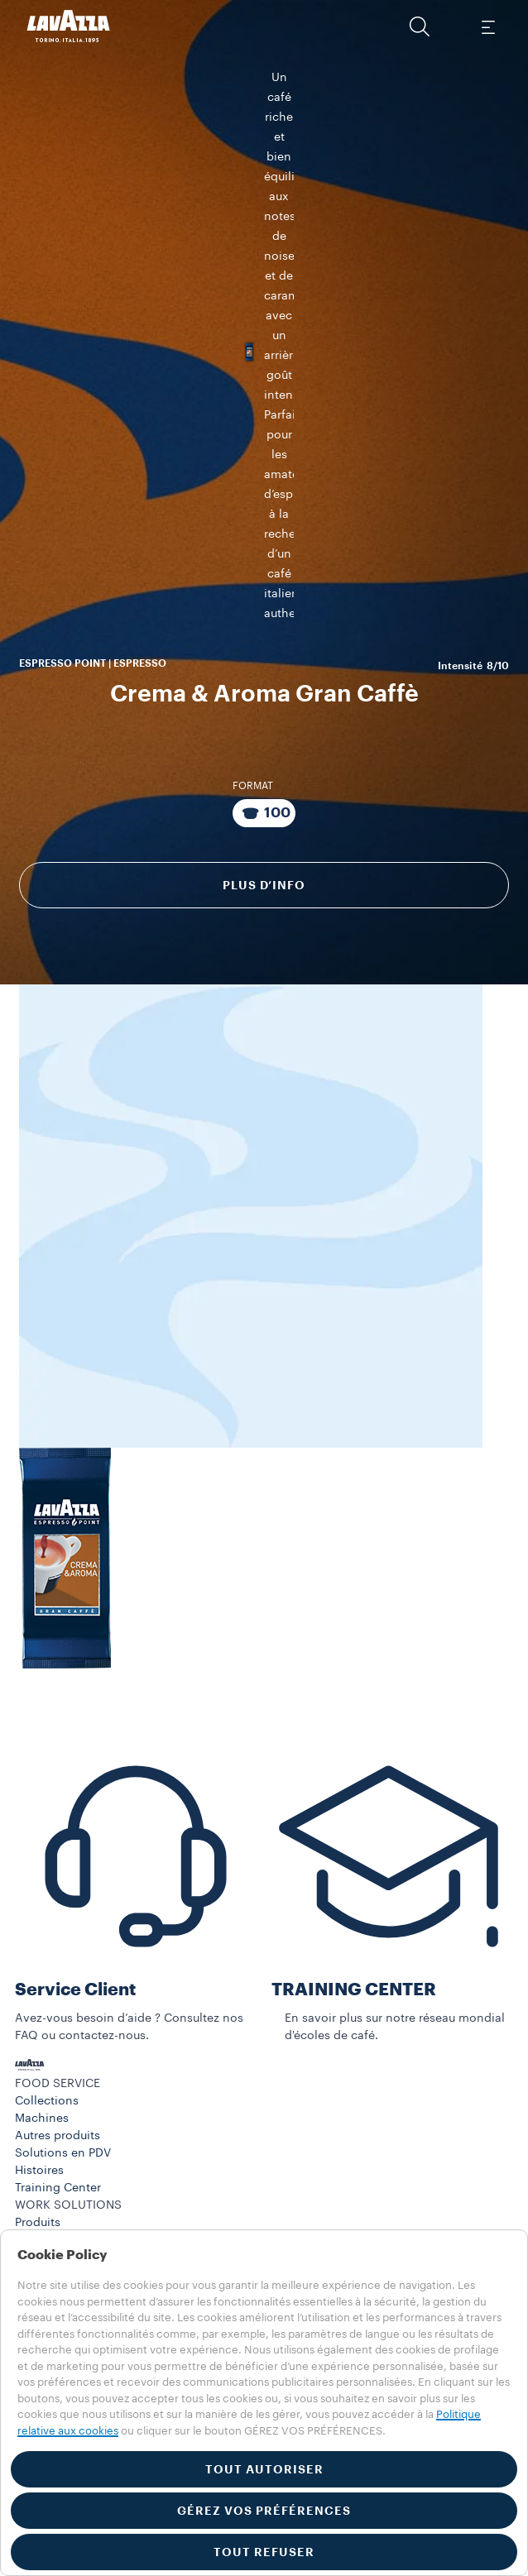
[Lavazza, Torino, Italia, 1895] (68, 26)
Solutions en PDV (63, 2168)
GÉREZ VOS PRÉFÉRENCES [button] (264, 2510)
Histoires (39, 2185)
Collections (47, 2116)
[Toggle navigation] (487, 26)
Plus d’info (264, 777)
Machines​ (42, 2133)
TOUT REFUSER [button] (264, 2552)
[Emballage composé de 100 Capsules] (264, 706)
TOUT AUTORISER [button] (264, 2469)
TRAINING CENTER (353, 2004)
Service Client (75, 2004)
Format (253, 678)
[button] (419, 26)
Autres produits (57, 2151)
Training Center (58, 2203)
